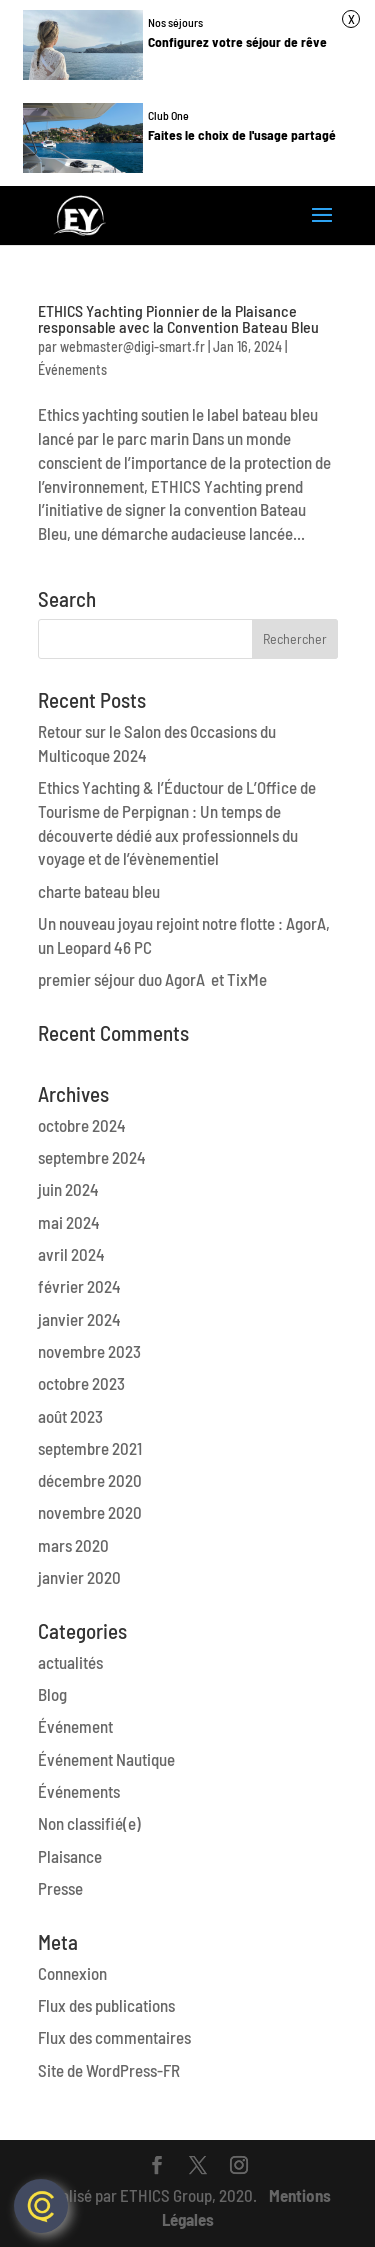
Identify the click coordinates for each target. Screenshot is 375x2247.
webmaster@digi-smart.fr (132, 346)
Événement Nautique (106, 1759)
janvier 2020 (79, 1577)
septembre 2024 (92, 1157)
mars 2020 (73, 1545)
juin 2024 (68, 1189)
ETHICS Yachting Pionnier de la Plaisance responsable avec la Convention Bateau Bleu (178, 318)
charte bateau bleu (99, 891)
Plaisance (70, 1856)
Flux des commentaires (114, 2037)
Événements (72, 369)
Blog (52, 1694)
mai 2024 (69, 1222)
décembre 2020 (90, 1480)
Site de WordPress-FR (109, 2070)
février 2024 (79, 1286)
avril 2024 (71, 1254)
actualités (70, 1662)
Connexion (72, 1973)
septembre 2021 (90, 1448)
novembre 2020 (90, 1512)
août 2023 (70, 1416)
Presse (60, 1888)
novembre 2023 (89, 1351)
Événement (75, 1726)
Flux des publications (106, 2005)
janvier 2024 (79, 1319)
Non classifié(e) (89, 1823)
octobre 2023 (81, 1383)
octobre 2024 (82, 1125)
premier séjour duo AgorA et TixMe (152, 979)
